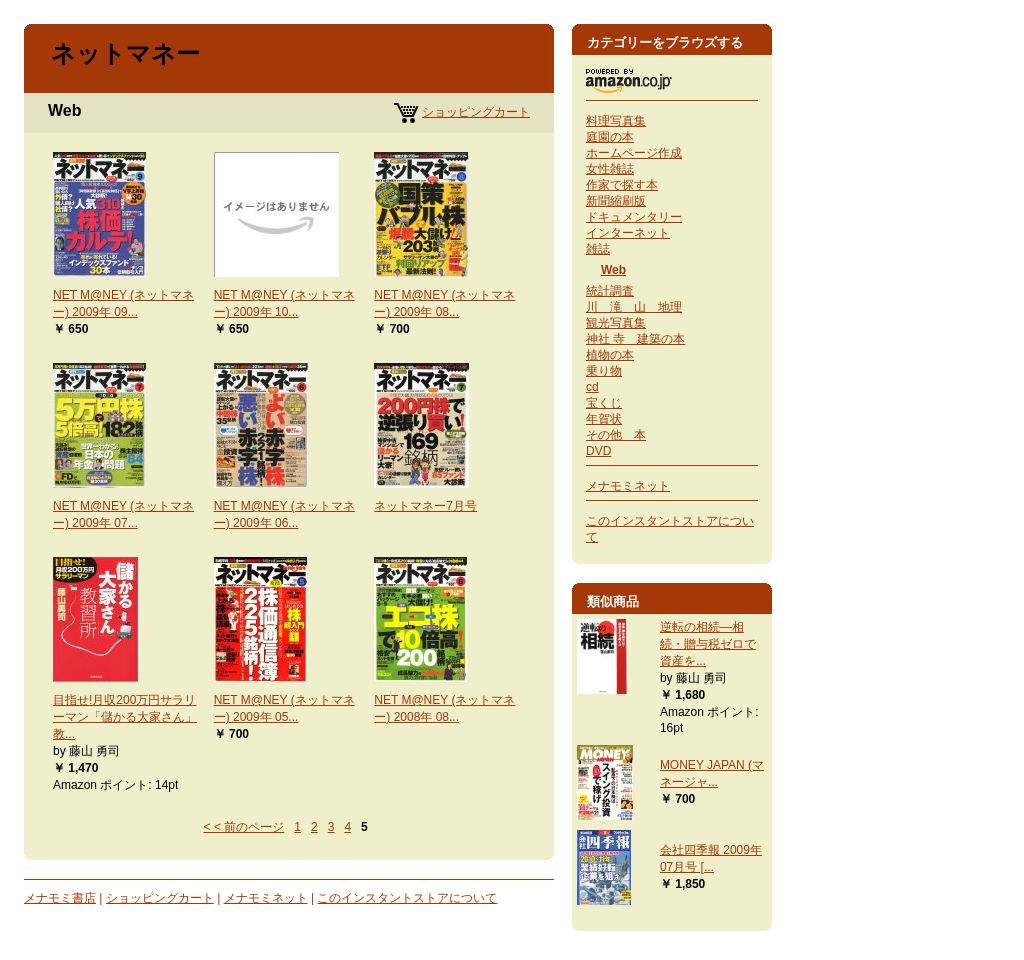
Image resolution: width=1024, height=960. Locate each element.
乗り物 (604, 371)
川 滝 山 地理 (634, 307)
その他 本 (616, 435)
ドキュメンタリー (634, 217)
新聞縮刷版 (616, 201)
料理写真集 (616, 121)
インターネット (628, 233)
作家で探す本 (622, 185)
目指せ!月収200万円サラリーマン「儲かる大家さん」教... (125, 717)
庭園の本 (610, 137)
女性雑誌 (610, 169)
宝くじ (604, 403)
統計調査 (610, 291)
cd (592, 387)
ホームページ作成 (634, 153)
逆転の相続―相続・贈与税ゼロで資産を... (708, 644)
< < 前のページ (244, 827)
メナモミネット (266, 898)
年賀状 (604, 419)
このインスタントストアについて (407, 898)
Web (613, 270)
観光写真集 (616, 323)
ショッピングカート (476, 112)
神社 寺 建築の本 (635, 339)
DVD (598, 451)
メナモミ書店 (60, 898)
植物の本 (610, 355)
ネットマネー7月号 (425, 506)
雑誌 (598, 249)
